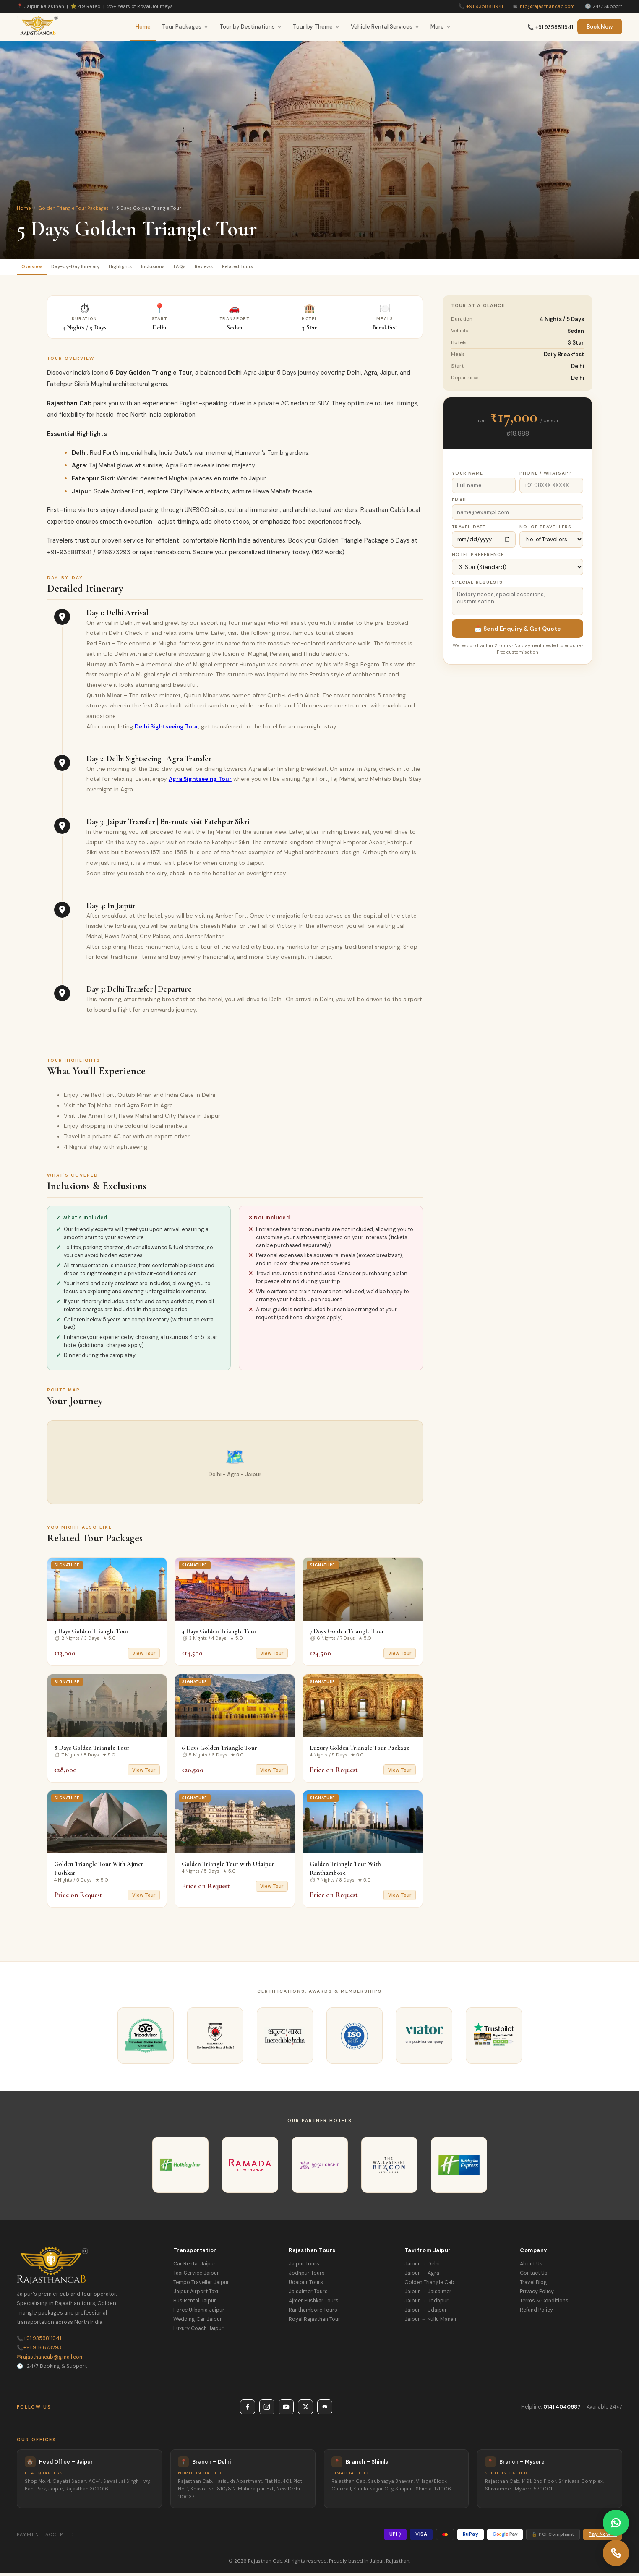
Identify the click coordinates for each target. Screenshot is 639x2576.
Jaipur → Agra (421, 2276)
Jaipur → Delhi (422, 2267)
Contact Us (534, 2276)
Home (143, 26)
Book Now (600, 26)
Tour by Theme (316, 26)
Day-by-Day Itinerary (91, 268)
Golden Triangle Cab (429, 2285)
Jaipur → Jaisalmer (427, 2295)
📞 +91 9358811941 (550, 27)
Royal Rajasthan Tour (314, 2322)
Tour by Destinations (250, 26)
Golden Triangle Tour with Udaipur (228, 1867)
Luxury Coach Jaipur (198, 2331)
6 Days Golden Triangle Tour (219, 1751)
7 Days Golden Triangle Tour (347, 1634)
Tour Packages (185, 26)
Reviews (254, 268)
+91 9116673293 (39, 2351)
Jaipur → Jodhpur (426, 2304)
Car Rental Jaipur (194, 2267)
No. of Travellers (545, 530)
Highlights (146, 268)
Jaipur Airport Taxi (195, 2295)
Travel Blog (533, 2285)
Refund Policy (536, 2313)
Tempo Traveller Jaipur (201, 2285)
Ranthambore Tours (313, 2313)
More (440, 26)
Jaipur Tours (304, 2267)
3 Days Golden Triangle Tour (91, 1634)
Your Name (467, 476)
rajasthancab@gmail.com (50, 2360)
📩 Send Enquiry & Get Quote (518, 632)
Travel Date (468, 530)
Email (459, 503)
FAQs (222, 268)
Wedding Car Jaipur (197, 2322)
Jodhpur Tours (307, 2276)
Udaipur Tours (306, 2285)
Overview (36, 268)
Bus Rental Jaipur (194, 2304)
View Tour (143, 1657)
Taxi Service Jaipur (196, 2276)
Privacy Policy (537, 2295)
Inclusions (188, 268)
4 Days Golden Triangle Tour (219, 1634)
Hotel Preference (478, 558)
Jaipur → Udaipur (425, 2313)
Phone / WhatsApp (545, 476)
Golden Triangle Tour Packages (73, 208)
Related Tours (298, 268)
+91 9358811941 (484, 6)
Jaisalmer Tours (308, 2295)
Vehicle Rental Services (385, 26)
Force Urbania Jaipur (198, 2313)
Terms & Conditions (544, 2304)
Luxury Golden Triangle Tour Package (359, 1751)
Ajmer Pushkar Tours (314, 2304)
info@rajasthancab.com (547, 6)
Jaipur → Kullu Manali (430, 2322)
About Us (531, 2267)
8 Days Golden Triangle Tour (92, 1751)
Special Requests (477, 585)
